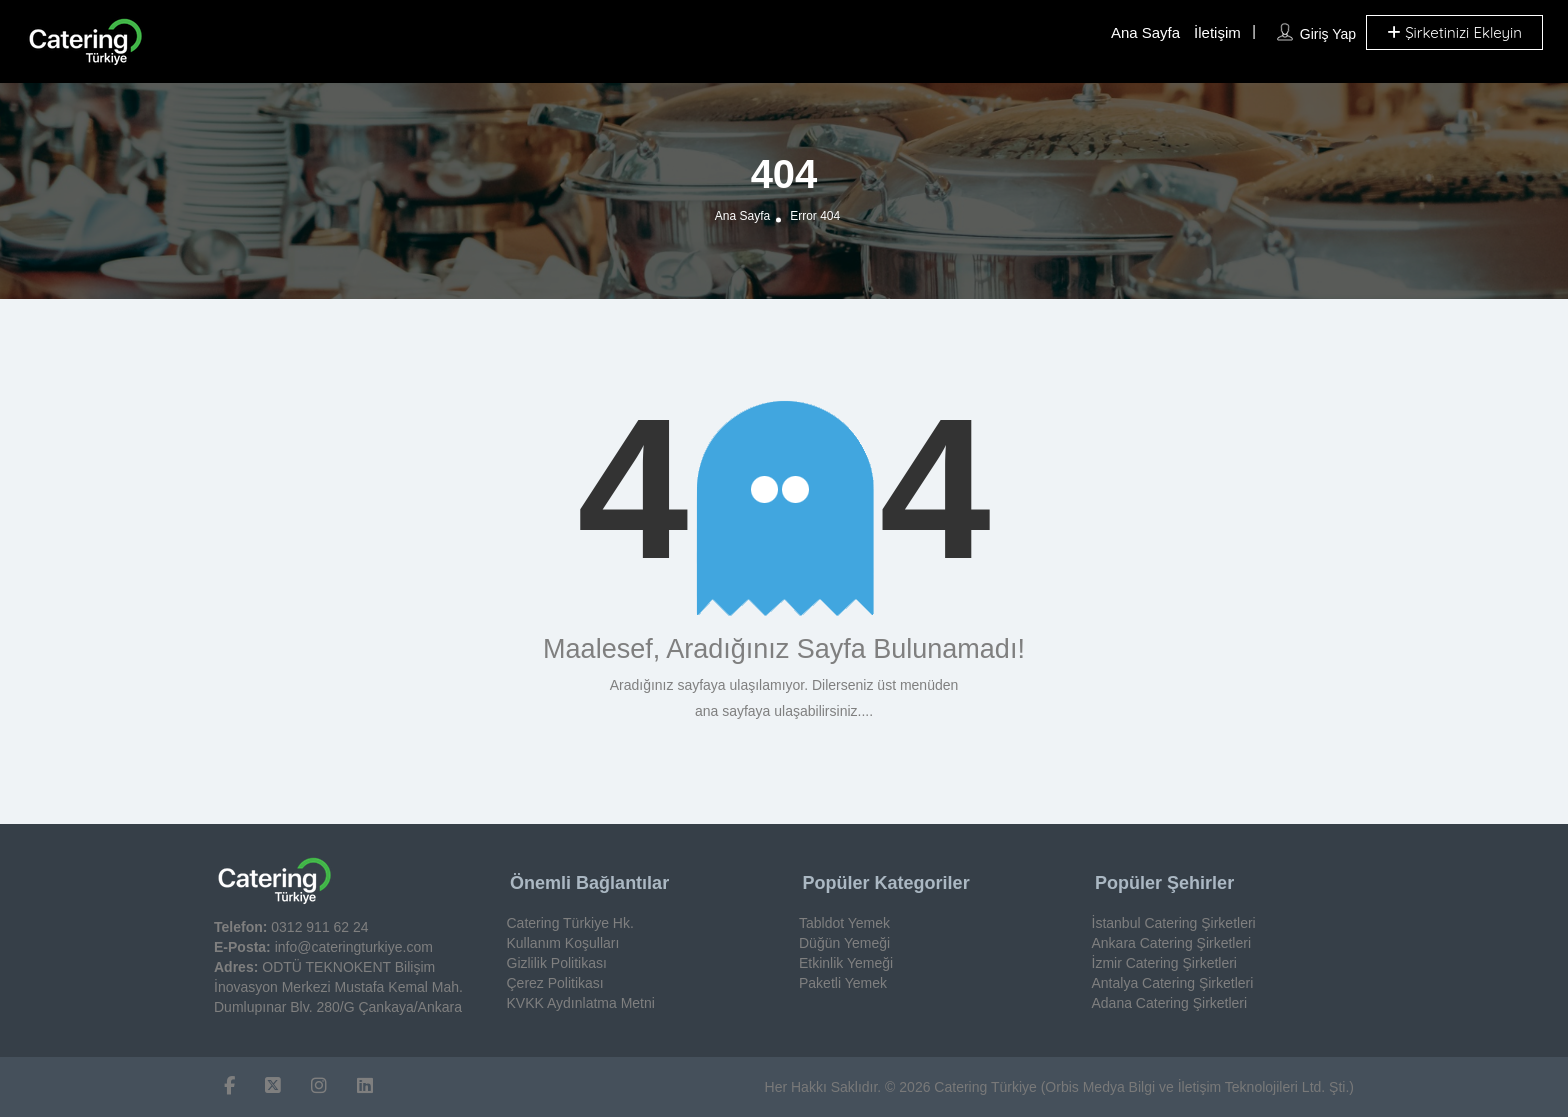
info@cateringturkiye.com (354, 947)
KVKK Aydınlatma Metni (581, 1003)
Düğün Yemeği (844, 943)
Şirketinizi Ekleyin (1454, 32)
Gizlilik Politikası (557, 963)
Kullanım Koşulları (563, 943)
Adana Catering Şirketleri (1170, 1003)
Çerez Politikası (555, 983)
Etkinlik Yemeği (846, 963)
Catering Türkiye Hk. (570, 923)
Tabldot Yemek (844, 923)
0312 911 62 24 (319, 927)
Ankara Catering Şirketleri (1172, 943)
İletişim (1217, 32)
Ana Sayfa (1145, 32)
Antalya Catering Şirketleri (1173, 983)
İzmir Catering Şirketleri (1164, 963)
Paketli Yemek (843, 983)
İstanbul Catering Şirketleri (1174, 923)
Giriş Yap (1328, 34)
